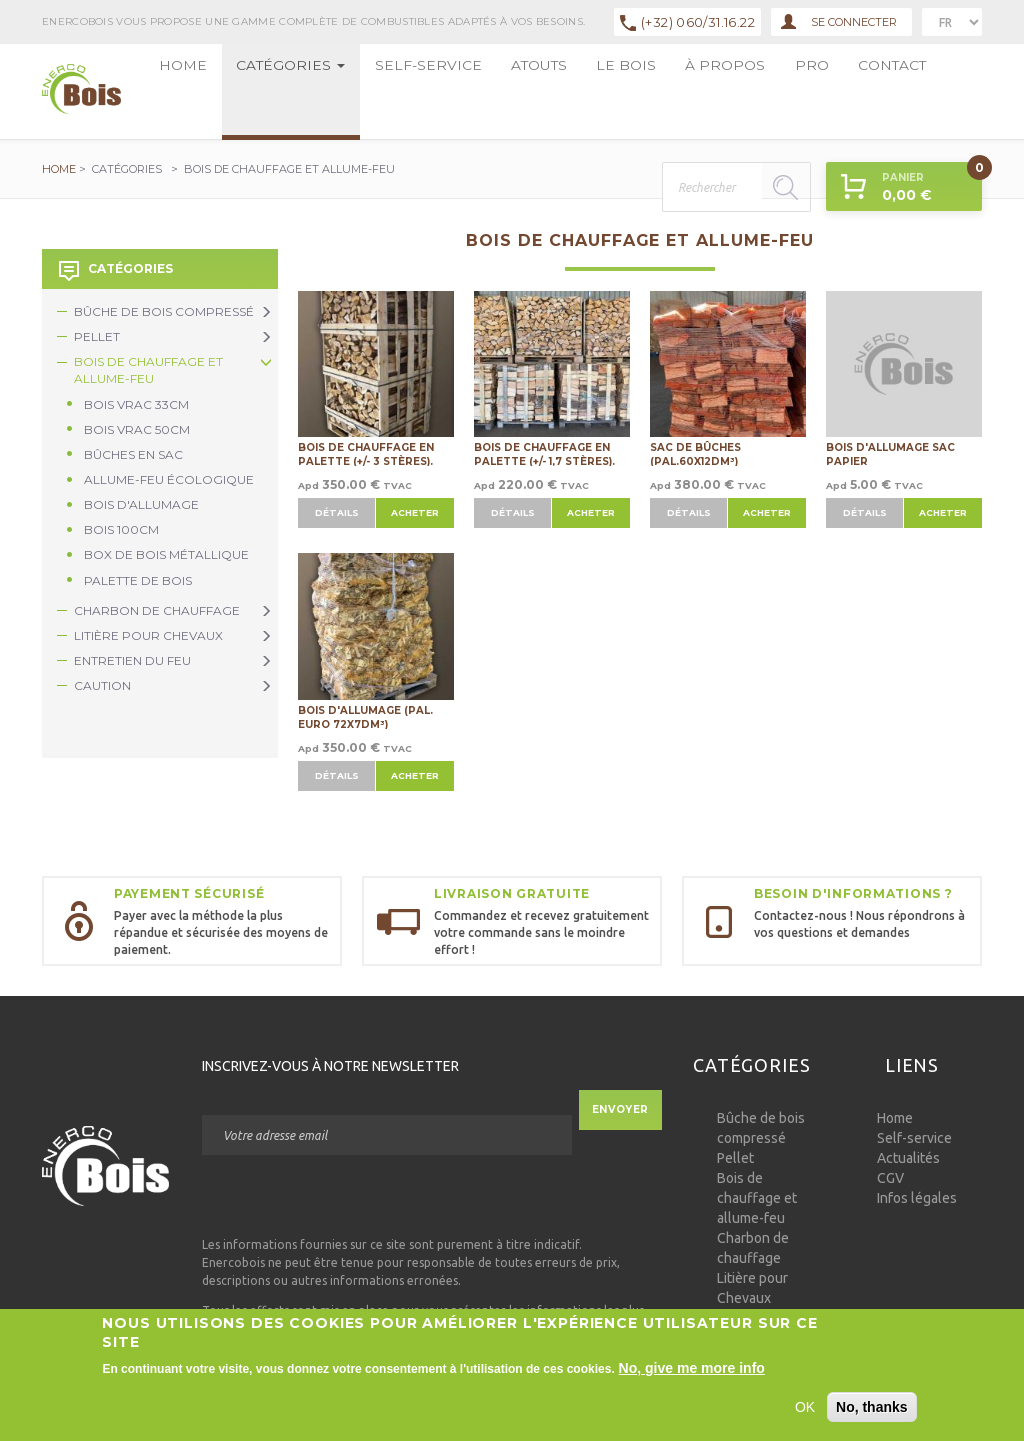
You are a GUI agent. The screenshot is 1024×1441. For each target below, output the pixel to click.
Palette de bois (138, 580)
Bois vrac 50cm (137, 429)
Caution (173, 685)
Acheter (415, 512)
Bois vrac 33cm (136, 404)
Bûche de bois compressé (173, 311)
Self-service (326, 91)
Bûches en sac (133, 454)
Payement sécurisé (189, 893)
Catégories (237, 91)
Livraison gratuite (512, 893)
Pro (562, 91)
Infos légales (917, 1198)
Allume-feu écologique (169, 479)
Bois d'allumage (141, 504)
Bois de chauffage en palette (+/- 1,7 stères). (544, 453)
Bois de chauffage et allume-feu (173, 370)
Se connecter (839, 22)
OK (805, 1412)
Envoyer (620, 1109)
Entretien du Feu (173, 660)
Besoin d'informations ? (853, 893)
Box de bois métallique (166, 554)
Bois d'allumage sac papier (890, 453)
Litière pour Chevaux (173, 635)
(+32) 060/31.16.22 (698, 22)
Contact (610, 91)
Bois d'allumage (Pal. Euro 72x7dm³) (365, 716)
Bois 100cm (121, 529)
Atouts (396, 91)
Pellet (173, 336)
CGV (890, 1178)
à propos (510, 91)
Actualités (908, 1158)
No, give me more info (692, 1373)
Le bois (450, 91)
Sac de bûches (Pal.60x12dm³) (695, 453)
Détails (337, 512)
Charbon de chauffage (173, 610)
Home (167, 91)
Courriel (233, 1100)
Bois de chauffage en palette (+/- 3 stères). (366, 453)
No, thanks (872, 1412)
